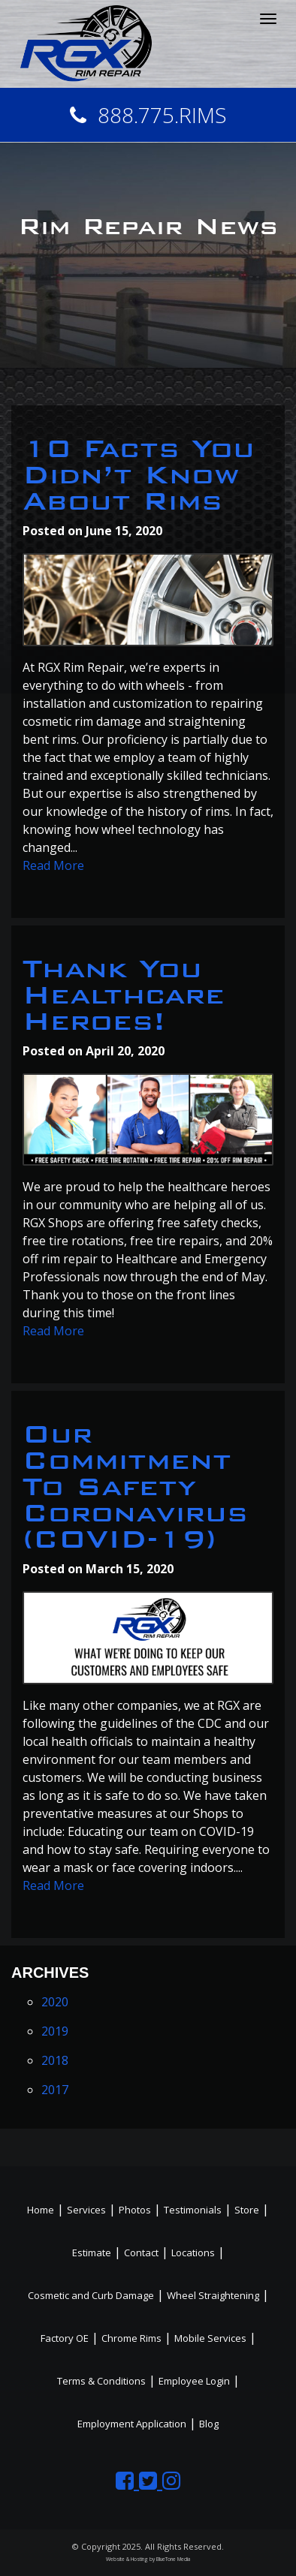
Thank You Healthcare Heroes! (124, 995)
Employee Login (194, 2381)
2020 (54, 2002)
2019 (54, 2031)
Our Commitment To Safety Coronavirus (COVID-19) (135, 1486)
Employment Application (131, 2423)
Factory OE (65, 2338)
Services (86, 2209)
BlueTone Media (173, 2559)
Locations (193, 2252)
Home (40, 2209)
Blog (209, 2423)
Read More (53, 865)
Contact (141, 2252)
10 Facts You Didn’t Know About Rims (139, 475)
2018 (54, 2060)
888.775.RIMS (148, 115)
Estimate (91, 2252)
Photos (135, 2209)
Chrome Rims (131, 2338)
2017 (54, 2089)
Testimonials (193, 2209)
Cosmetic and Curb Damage (91, 2295)
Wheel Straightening (213, 2295)
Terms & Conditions (101, 2381)
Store (246, 2209)
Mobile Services (210, 2338)
